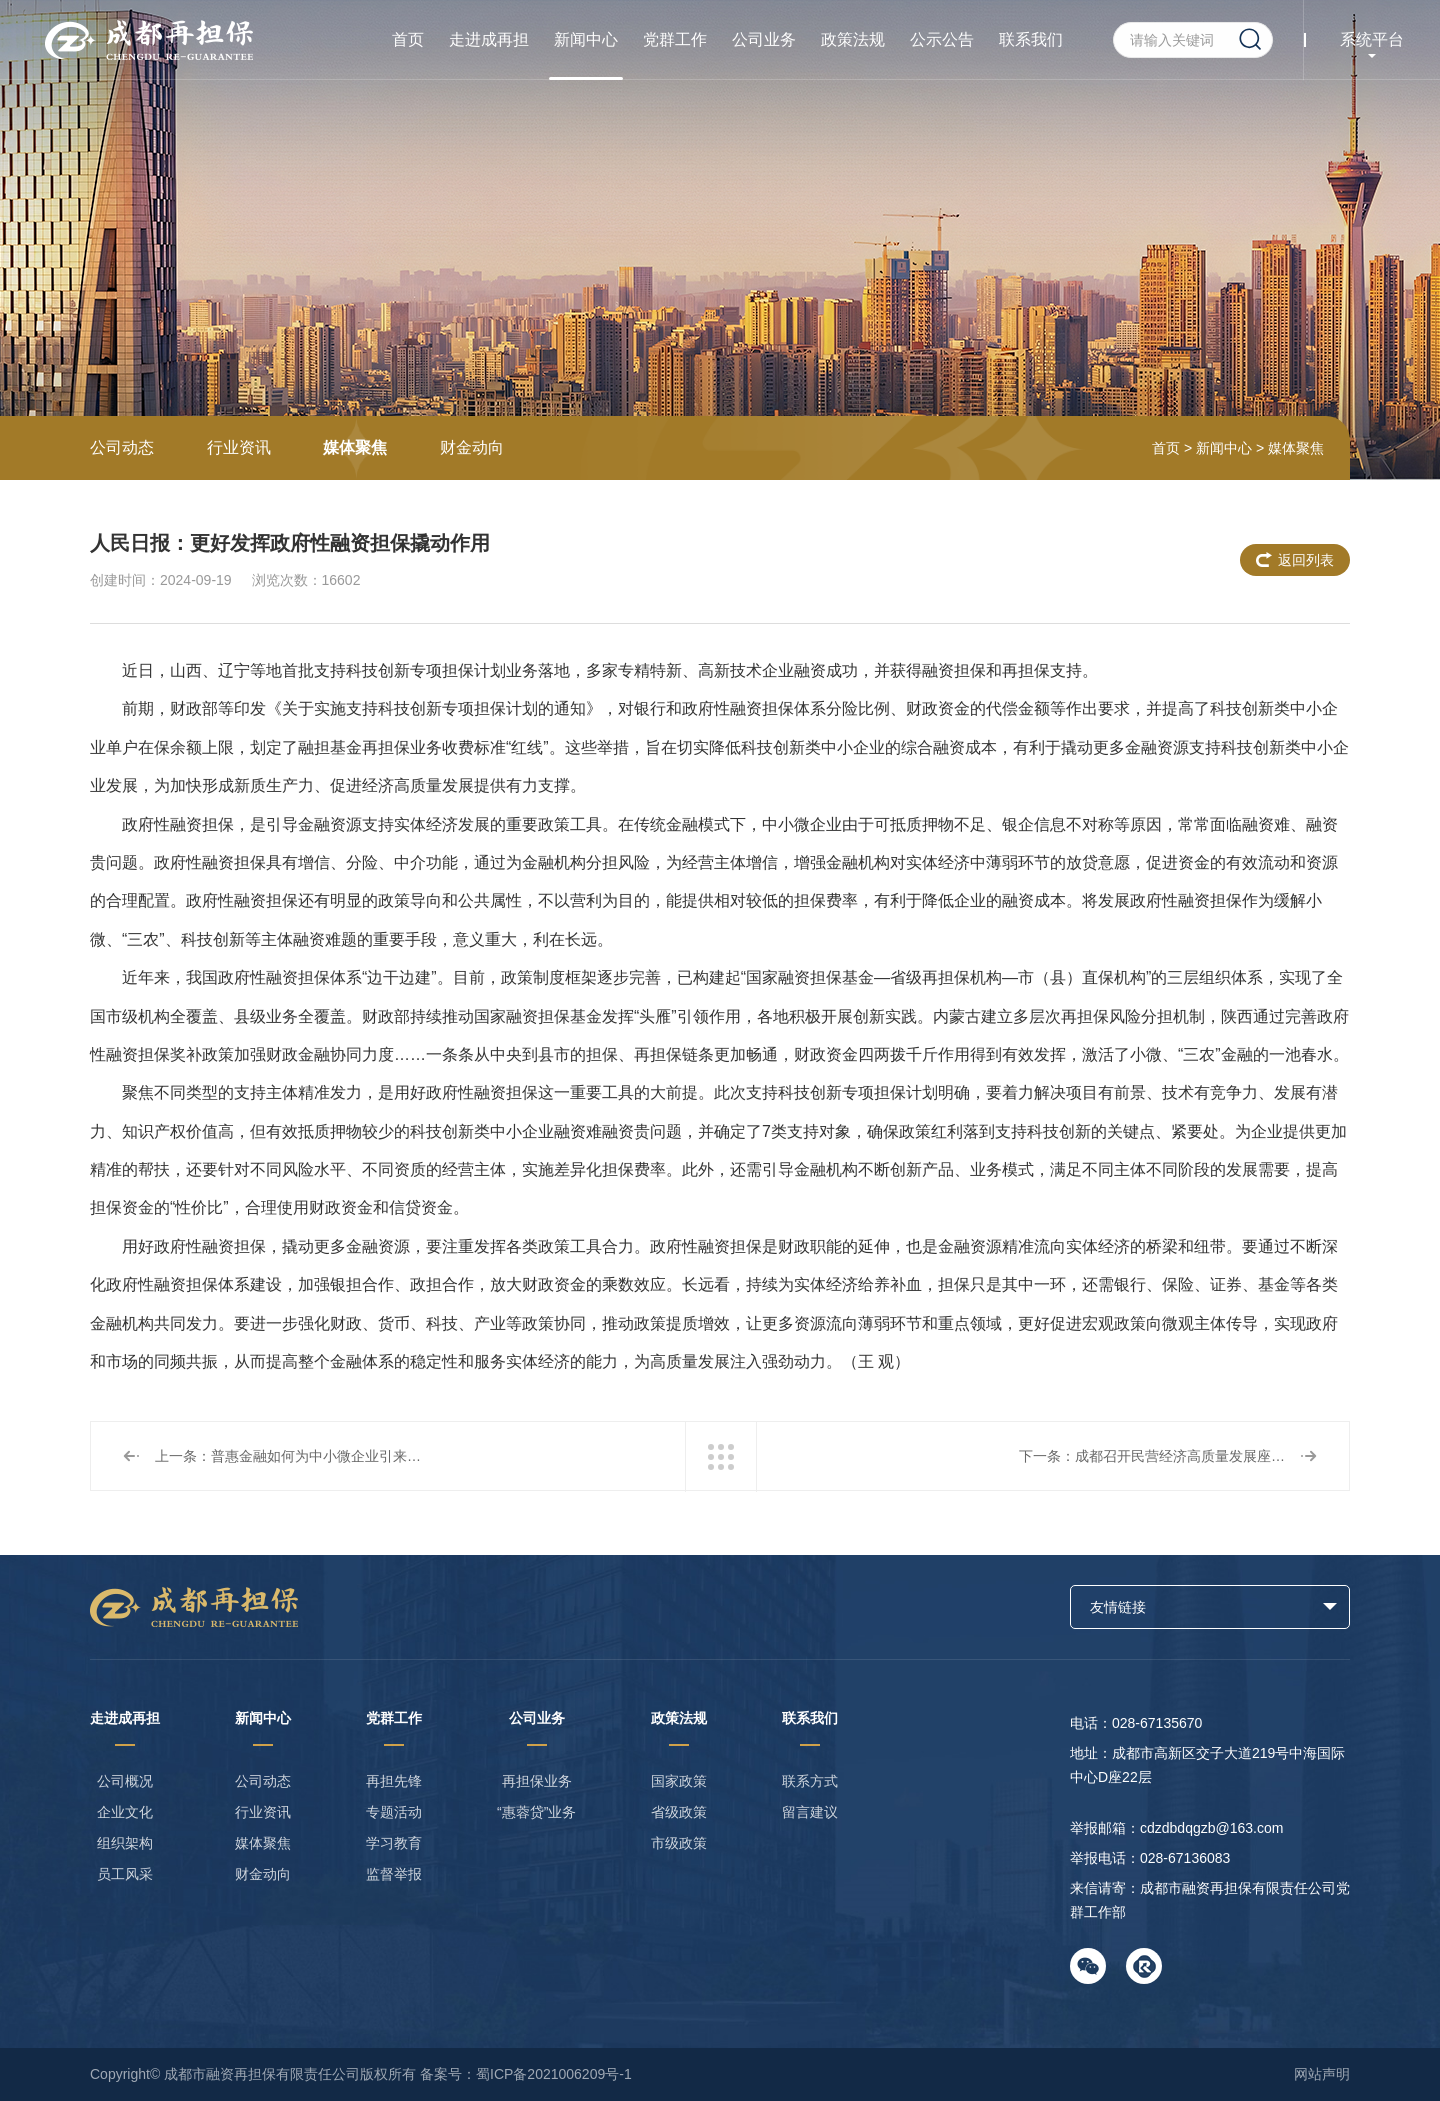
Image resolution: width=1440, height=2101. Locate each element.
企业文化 (125, 1812)
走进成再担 (489, 39)
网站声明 (1322, 2074)
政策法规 (853, 39)
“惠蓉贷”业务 (536, 1812)
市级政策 (679, 1843)
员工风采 (125, 1874)
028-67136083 (1185, 1858)
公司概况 (125, 1781)
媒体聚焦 (355, 447)
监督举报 (394, 1874)
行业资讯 (239, 447)
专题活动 (394, 1812)
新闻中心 (586, 39)
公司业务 (764, 39)
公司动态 (122, 447)
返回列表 (1306, 560)
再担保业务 (537, 1781)
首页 (408, 39)
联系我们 (1031, 39)
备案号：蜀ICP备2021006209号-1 (526, 2074)
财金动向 (472, 447)
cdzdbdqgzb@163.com (1211, 1828)
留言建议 (810, 1812)
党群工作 (675, 39)
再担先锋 (394, 1781)
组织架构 (125, 1843)
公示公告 (942, 39)
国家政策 (679, 1781)
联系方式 (810, 1781)
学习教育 (394, 1843)
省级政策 (679, 1812)
